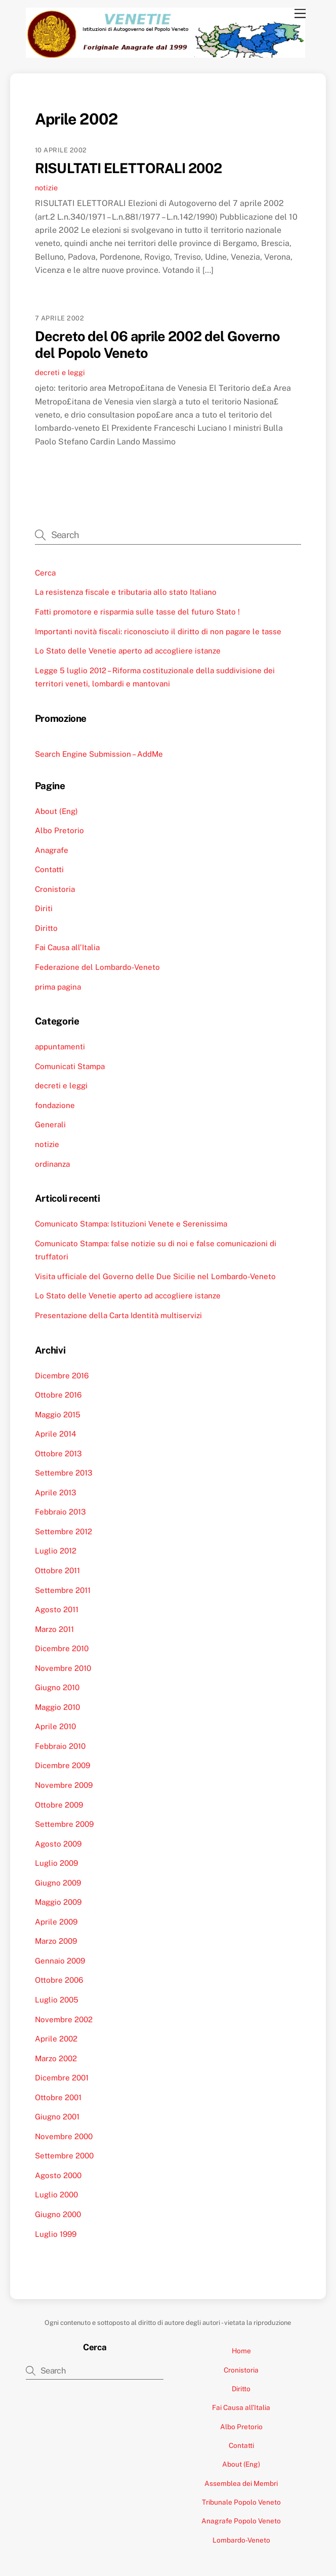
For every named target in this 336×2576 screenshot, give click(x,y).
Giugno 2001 (57, 2116)
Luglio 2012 (55, 1550)
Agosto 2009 (58, 1843)
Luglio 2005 (56, 1999)
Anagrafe (51, 850)
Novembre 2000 (64, 2136)
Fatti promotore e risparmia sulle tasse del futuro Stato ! (137, 611)
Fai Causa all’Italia (67, 947)
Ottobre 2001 (58, 2097)
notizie (46, 187)
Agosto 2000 (58, 2175)
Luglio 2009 (56, 1863)
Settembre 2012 (63, 1531)
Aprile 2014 (55, 1433)
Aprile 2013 (55, 1492)
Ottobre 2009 (59, 1805)
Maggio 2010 (57, 1707)
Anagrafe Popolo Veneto (241, 2521)
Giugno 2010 (57, 1687)
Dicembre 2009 (62, 1765)
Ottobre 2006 (59, 1980)
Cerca (45, 572)
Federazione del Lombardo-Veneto (97, 967)
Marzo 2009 (56, 1941)
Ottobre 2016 (58, 1395)
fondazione (55, 1105)
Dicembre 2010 (62, 1648)
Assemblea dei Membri (241, 2483)
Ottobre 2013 (58, 1453)
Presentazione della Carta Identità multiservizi (118, 1315)
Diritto (46, 928)
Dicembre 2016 (62, 1375)
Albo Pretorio (59, 830)
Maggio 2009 (58, 1902)
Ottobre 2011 (57, 1570)
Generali (50, 1124)
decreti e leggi (60, 372)
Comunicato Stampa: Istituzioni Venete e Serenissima (131, 1223)
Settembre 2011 (63, 1590)
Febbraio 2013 (60, 1511)
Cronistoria (55, 889)
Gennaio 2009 (60, 1960)
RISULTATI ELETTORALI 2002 (128, 168)
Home (241, 2351)
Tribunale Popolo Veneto (241, 2502)
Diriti (44, 908)
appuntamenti (60, 1046)
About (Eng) (56, 811)
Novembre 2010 (63, 1668)
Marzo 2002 (56, 2058)
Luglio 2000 (56, 2194)
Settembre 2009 (64, 1824)
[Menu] (300, 14)
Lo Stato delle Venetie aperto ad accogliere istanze (128, 650)
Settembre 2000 (64, 2155)
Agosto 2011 (56, 1609)
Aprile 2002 (56, 2038)
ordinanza (52, 1164)
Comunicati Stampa (70, 1066)
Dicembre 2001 (62, 2077)
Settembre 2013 (64, 1472)
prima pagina (58, 987)
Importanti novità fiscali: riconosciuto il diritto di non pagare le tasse (158, 631)
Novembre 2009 (64, 1785)
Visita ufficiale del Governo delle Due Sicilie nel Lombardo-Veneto (155, 1276)
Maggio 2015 (57, 1414)
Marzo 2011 (54, 1629)
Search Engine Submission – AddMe (99, 754)
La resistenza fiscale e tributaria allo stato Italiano (126, 592)
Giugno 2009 (58, 1882)
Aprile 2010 (55, 1726)
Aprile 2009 (56, 1921)
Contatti (49, 869)
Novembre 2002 (64, 2019)
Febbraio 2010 (60, 1746)
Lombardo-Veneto (241, 2540)
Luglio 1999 (55, 2234)
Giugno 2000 (58, 2214)
